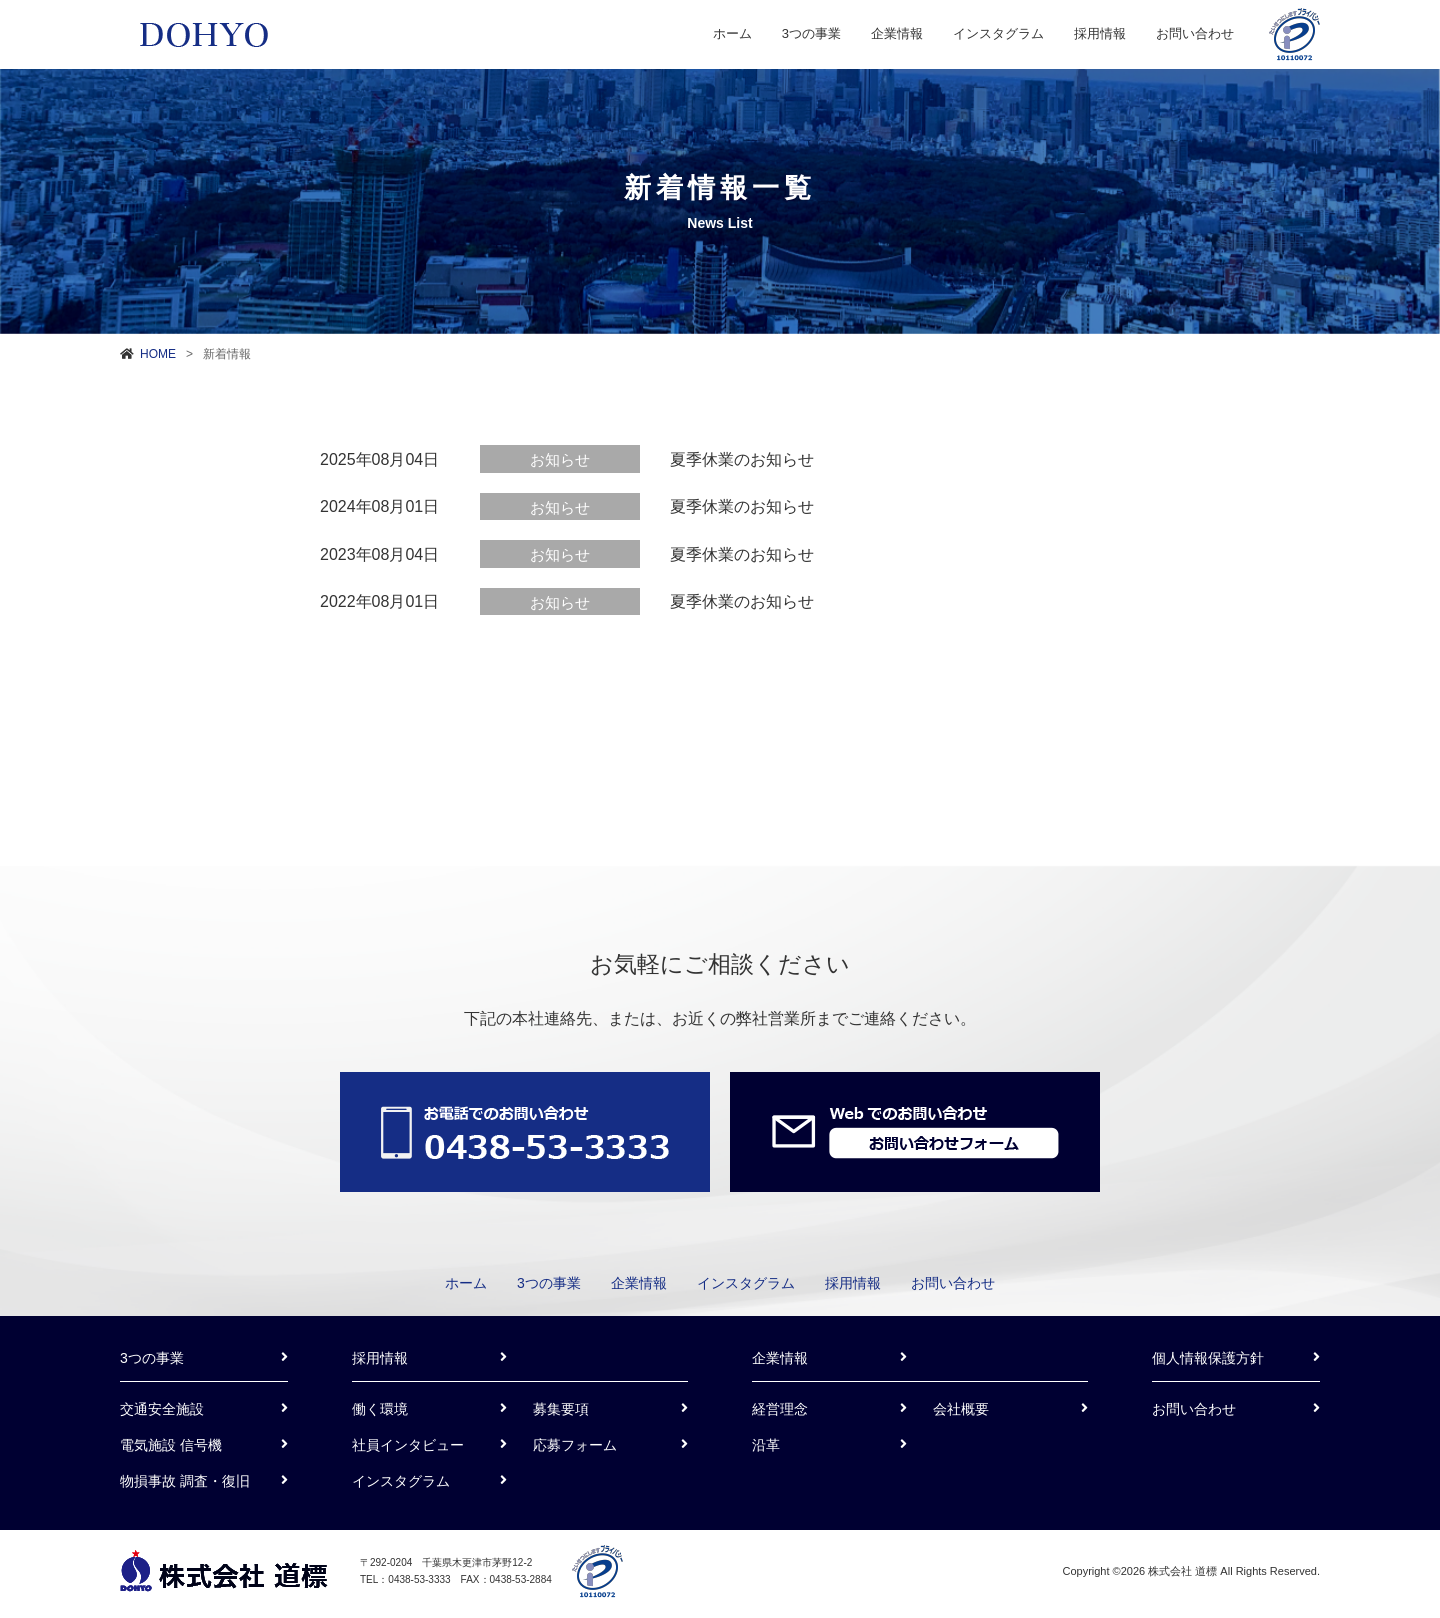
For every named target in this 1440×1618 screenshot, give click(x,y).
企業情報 (897, 33)
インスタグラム (998, 33)
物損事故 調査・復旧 (185, 1481)
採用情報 (1100, 33)
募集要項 (561, 1409)
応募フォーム (575, 1445)
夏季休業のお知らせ (742, 459)
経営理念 (780, 1409)
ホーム (732, 33)
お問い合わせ (1195, 33)
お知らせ (560, 459)
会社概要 (961, 1409)
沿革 (766, 1445)
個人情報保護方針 (1208, 1358)
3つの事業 (811, 33)
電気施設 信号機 (171, 1445)
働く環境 (380, 1409)
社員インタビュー (408, 1445)
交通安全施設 (162, 1409)
